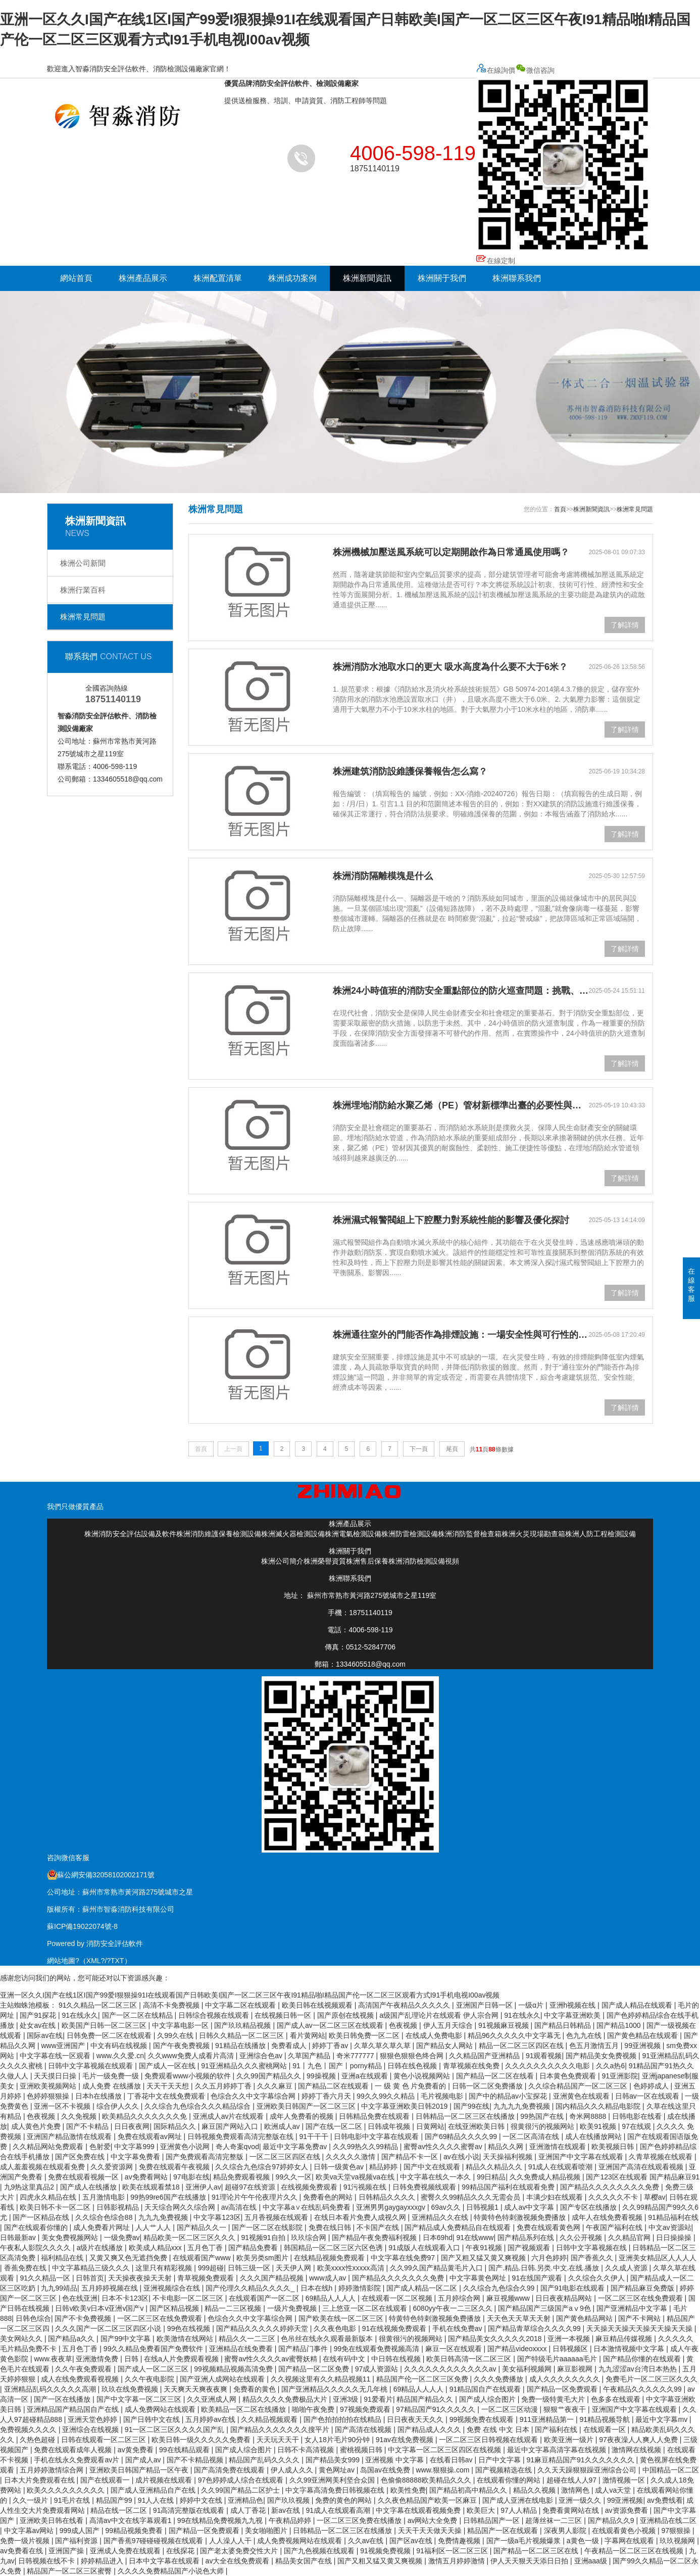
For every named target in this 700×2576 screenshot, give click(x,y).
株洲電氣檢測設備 (353, 1534)
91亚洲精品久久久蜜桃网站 (244, 2066)
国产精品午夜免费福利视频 (375, 2237)
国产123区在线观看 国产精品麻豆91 (642, 2177)
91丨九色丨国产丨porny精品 (337, 2066)
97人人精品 (519, 2510)
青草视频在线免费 (472, 2066)
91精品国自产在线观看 (486, 2389)
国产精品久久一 (202, 2227)
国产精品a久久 (72, 2339)
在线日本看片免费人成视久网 (361, 2217)
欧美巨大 (482, 2510)
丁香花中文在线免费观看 (167, 2096)
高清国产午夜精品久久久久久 (405, 2005)
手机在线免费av (458, 2328)
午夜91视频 (485, 2248)
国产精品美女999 (334, 2460)
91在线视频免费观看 (395, 2328)
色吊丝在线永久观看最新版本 (328, 2339)
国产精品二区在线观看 (334, 2086)
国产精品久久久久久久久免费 (399, 2278)
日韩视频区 (571, 2349)
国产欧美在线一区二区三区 (341, 2318)
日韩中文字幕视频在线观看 (91, 2066)
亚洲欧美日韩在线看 (52, 2520)
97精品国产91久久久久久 (436, 2409)
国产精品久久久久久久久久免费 (610, 2187)
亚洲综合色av (261, 2056)
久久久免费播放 (499, 2379)
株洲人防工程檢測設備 (600, 1534)
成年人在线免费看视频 (608, 2217)
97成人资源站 (377, 2369)
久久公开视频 (582, 2237)
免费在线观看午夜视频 (175, 2167)
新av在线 (286, 2510)
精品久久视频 (535, 2490)
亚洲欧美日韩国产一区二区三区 (307, 2106)
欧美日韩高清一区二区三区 (469, 2359)
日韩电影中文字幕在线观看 (377, 2136)
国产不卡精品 (88, 2126)
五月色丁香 (206, 2248)
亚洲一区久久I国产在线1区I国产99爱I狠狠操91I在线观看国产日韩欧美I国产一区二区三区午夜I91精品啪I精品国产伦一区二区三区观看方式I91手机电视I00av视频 (249, 1995)
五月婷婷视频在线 (110, 2288)
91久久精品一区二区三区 (99, 2005)
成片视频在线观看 (164, 2480)
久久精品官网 (630, 2237)
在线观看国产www (202, 2258)
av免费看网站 (147, 2177)
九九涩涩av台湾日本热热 (638, 2369)
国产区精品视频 (175, 2308)
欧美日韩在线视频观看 (318, 2005)
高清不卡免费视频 (172, 2005)
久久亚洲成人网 (212, 2399)
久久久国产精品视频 (273, 2278)
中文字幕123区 (216, 2217)
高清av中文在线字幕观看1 (131, 2520)
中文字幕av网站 (30, 2530)
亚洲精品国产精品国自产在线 (74, 2409)
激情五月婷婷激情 (457, 2561)
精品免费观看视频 (242, 2177)
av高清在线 (240, 2207)
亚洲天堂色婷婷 (93, 2419)
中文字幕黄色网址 (478, 2278)
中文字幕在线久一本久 (436, 2177)
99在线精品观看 (185, 2450)
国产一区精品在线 (42, 2217)
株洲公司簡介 (282, 1561)
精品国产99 (115, 2500)
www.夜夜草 (53, 2359)
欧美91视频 (599, 2126)
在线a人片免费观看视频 (182, 2359)
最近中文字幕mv (662, 2419)
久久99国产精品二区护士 (241, 2490)
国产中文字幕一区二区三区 (139, 2399)
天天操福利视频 (508, 2157)
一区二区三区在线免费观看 (641, 2298)
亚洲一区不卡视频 (63, 2106)
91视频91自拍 (264, 2237)
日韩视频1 (483, 2207)
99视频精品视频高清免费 (234, 2369)
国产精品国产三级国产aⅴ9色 (545, 2308)
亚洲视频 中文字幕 (395, 2460)
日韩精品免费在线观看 (375, 2116)
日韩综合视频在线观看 (214, 2015)
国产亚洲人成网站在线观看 (223, 2379)
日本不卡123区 (125, 2298)
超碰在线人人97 (572, 2480)
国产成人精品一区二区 (422, 2288)
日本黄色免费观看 (568, 2076)
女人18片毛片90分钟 (338, 2440)
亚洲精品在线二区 (668, 2520)
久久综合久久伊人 (597, 2278)
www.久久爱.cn (120, 2056)
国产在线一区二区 (335, 2126)
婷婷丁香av (331, 2046)
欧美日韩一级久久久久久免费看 (202, 2440)
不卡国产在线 (379, 2227)
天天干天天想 (168, 2086)
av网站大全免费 (434, 2520)
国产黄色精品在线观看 (643, 2035)
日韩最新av (19, 2237)
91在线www (475, 2237)
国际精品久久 (176, 2126)
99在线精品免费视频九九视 (221, 2520)
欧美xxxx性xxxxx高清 (351, 2268)
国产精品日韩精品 (563, 2025)
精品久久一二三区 (248, 2339)
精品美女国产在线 (304, 2561)
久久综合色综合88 (104, 2217)
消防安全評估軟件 (114, 1943)
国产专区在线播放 (589, 2207)
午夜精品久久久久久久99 (643, 2389)
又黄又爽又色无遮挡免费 (129, 2258)
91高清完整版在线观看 (189, 2510)
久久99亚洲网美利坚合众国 (333, 2480)
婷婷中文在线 (202, 2500)
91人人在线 (157, 2500)
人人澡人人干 (231, 2541)
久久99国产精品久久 (269, 2076)
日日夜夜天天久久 (416, 2419)
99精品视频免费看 (135, 2530)
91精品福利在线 (673, 2217)
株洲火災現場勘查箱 (533, 1534)
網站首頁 (76, 278)
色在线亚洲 (79, 2298)
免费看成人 (290, 2046)
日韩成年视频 (390, 2126)
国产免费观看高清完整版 (205, 2157)
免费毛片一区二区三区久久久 (651, 2379)
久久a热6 (610, 2066)
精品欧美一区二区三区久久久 (190, 2237)
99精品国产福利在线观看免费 (509, 2187)
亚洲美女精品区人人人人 (657, 2258)
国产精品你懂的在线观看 (643, 2359)
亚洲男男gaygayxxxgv (391, 2207)
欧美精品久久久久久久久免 (145, 2116)
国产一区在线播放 (63, 2399)
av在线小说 (461, 2157)
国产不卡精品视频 (196, 2460)
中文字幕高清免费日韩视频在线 (335, 2490)
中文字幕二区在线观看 (241, 2005)
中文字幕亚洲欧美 (573, 2015)
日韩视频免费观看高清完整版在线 (241, 2136)
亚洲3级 (346, 2399)
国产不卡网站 (640, 2318)
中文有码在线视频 (119, 2046)
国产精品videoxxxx (517, 2349)
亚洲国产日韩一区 (485, 2005)
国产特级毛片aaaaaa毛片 (558, 2359)
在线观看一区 (605, 2429)
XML (93, 1961)
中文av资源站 (669, 2227)
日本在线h (318, 2288)
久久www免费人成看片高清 (192, 2056)
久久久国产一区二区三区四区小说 (109, 2328)
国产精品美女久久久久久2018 (495, 2339)
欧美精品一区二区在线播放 (244, 2409)
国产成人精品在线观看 (638, 2005)
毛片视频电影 (443, 2096)
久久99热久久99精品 (366, 2147)
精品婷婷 (384, 2167)
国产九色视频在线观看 (320, 2551)
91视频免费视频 (386, 2551)
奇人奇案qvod (237, 2147)
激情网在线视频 (637, 2450)
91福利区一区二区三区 (452, 2551)
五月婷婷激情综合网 (52, 2470)
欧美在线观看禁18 (151, 2187)
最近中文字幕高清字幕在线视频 (557, 2450)
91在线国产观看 (538, 2278)
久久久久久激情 (351, 2157)
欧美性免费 (408, 2490)
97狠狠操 (676, 2530)
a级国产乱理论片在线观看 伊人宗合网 (440, 2015)
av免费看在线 (22, 2551)
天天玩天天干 (279, 2440)
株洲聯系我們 (516, 278)
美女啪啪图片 (267, 2530)
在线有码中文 (345, 2359)
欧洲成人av (283, 2126)
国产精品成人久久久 (430, 2429)
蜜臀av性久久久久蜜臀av (444, 2147)
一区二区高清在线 (532, 2136)
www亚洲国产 (63, 2046)
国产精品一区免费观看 (563, 2389)
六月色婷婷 (549, 2258)
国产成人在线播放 (89, 2187)
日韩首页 (90, 2278)
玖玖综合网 (309, 2237)
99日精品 (491, 2177)
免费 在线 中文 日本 (499, 2429)
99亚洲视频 (643, 2046)
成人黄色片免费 (37, 2126)
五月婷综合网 (460, 2298)
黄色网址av (338, 2470)
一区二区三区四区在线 (285, 2157)
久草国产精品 (310, 2056)
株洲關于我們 (442, 278)
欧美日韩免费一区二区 (365, 2035)
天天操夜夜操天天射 (141, 2278)
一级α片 (531, 2005)
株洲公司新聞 (83, 563)
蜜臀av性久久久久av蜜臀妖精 (271, 2359)
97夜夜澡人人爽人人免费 (639, 2440)
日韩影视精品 (118, 2207)
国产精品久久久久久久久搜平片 (280, 2429)
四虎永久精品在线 (49, 2197)
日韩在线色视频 (413, 2066)
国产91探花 (39, 2015)
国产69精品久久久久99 (462, 2136)
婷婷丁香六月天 (327, 2096)
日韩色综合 (33, 2318)
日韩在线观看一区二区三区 (104, 2440)
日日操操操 (674, 2237)
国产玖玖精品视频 (243, 2025)
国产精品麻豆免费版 (643, 2288)
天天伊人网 (294, 2268)
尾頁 (452, 1448)
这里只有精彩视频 (164, 2268)
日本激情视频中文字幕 (629, 2349)
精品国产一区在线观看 (503, 2530)
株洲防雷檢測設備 (409, 1534)
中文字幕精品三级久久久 (92, 2268)
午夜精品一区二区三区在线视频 (634, 2551)
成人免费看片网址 (102, 2227)
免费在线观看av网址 (151, 2136)
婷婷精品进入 (103, 2561)
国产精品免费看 (254, 2248)
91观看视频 (544, 2056)
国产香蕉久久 (593, 2258)
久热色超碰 (38, 2440)
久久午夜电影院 (150, 2379)
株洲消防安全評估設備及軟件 (130, 1534)
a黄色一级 (584, 2541)
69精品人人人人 (332, 2298)
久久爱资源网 (112, 2167)
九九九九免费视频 (522, 2106)
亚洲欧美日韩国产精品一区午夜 (139, 2470)
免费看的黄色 (255, 2389)
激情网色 (576, 2490)
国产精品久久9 (612, 2520)
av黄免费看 (137, 2450)
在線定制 (495, 261)
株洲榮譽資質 (325, 1561)
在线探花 (181, 2551)
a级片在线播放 (100, 2248)
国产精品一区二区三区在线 (536, 2551)
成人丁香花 (249, 2510)
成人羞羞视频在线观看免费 (43, 2167)
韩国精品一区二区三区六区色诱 (334, 2248)
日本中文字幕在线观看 (165, 2561)
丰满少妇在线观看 (555, 2197)
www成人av (328, 2278)
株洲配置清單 (217, 278)
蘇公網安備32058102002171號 (101, 1875)
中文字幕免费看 (136, 2157)
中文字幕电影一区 (181, 2025)
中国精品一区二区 (670, 2470)
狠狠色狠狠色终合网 (412, 2056)
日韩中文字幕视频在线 (592, 2248)
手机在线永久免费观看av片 (77, 2460)
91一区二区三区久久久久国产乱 (175, 2429)
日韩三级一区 (250, 2268)
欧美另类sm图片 (263, 2258)
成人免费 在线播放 (112, 2086)
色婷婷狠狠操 (49, 2096)
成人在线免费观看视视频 (81, 2379)
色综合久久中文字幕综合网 (254, 2096)
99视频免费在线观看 (482, 2419)
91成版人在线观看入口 (425, 2248)
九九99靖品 (59, 2288)
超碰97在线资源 (251, 2187)
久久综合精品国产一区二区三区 (578, 2086)
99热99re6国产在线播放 (169, 2197)
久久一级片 (31, 2500)
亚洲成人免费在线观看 (126, 2551)
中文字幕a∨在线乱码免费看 (308, 2207)
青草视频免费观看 (206, 2278)
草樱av (655, 2197)
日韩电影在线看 (638, 2116)
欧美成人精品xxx (156, 2248)
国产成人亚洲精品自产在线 (154, 2490)
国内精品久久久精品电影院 (599, 2106)
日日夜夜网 (131, 2126)
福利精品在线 (63, 2258)
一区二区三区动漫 (510, 2409)
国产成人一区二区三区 (154, 2369)
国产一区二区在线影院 (268, 2227)
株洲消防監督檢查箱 (470, 1534)
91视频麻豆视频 (504, 2025)
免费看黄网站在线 (571, 2510)
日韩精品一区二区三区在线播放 (466, 2116)
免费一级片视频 (26, 2541)
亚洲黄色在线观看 (582, 2096)
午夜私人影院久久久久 (36, 2248)
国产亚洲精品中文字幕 (632, 2308)
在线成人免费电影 (435, 2035)
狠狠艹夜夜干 (565, 2409)
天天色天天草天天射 (520, 2318)
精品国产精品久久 (425, 2399)
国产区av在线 (411, 2541)
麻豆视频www (509, 2298)
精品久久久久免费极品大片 (285, 2399)
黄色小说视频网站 (422, 2076)
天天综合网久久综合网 (180, 2207)
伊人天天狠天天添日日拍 (530, 2561)
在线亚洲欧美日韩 (477, 2126)
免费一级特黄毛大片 (554, 2399)
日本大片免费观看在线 (40, 2480)
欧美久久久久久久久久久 (67, 2490)
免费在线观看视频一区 (84, 2177)
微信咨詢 (564, 160)
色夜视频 (404, 2025)
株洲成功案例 (292, 278)
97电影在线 (191, 2177)
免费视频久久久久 (29, 2429)
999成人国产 (81, 2530)
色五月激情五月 (595, 2046)
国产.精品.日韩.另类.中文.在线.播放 (544, 2268)
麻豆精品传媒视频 (624, 2339)
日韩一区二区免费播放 (488, 2086)
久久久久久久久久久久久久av (451, 2369)
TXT (117, 1961)
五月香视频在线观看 (277, 2217)
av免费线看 (665, 2500)
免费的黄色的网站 (344, 2500)
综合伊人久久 (118, 2106)
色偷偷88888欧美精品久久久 (427, 2480)
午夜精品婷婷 (291, 2520)
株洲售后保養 (367, 1561)
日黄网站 (430, 2126)
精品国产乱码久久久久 (265, 2460)
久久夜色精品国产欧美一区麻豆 (428, 2500)
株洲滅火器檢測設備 (293, 1534)
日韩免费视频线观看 (425, 2187)
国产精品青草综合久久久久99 (535, 2328)
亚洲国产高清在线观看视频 (641, 2167)
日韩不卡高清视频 (306, 2450)
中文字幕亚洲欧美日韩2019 (405, 2106)
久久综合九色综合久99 (499, 2288)
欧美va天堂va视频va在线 (356, 2177)
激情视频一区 (625, 2480)
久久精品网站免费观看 (49, 2147)
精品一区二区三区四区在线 (522, 2046)
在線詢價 (495, 70)
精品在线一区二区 (119, 2510)
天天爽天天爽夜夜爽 (196, 2389)
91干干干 (314, 2136)
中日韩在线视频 (397, 2359)
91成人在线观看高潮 (339, 2510)
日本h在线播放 (99, 2096)
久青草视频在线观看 (661, 2157)
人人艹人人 (154, 2227)
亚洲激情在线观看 (558, 2147)
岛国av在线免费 (386, 2470)
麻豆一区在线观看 (454, 2349)
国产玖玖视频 (289, 2500)
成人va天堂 (614, 2490)
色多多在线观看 (616, 2399)
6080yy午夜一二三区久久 (453, 2308)
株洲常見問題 (83, 616)
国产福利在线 (557, 2429)
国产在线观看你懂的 (37, 2227)
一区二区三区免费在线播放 (360, 2520)
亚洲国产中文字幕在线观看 (581, 2157)
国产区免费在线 (81, 2157)
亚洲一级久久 (581, 2500)
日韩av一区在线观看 (648, 2096)
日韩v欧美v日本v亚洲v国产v (100, 2308)
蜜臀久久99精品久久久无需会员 (471, 2197)
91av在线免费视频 (405, 2440)
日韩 (132, 2359)
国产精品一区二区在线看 (496, 2076)
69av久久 (446, 2207)
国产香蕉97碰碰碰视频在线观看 (154, 2541)
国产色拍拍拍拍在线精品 (343, 2419)
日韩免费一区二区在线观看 (110, 2035)
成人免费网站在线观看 (161, 2409)
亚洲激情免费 (98, 2359)
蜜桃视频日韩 (362, 2450)
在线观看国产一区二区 (265, 2298)
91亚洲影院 (620, 2076)
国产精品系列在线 (526, 2237)
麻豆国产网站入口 (231, 2126)
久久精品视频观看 (270, 2419)
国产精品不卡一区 (410, 2157)
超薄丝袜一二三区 (554, 2520)
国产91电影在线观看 (573, 2288)
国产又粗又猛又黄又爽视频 (484, 2258)
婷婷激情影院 (360, 2288)
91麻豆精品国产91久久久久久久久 (581, 2460)
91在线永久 (80, 2015)
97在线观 (637, 2126)
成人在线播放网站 (594, 2136)
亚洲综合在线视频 (91, 2429)
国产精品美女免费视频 (602, 2056)
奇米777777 (356, 2056)
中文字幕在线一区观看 (56, 2056)
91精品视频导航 (605, 2419)
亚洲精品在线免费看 (242, 2349)
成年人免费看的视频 (302, 2116)
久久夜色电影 (336, 2328)
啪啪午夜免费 (314, 2409)
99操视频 (322, 2076)
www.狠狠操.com (444, 2470)
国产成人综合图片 (488, 2399)
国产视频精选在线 (504, 2470)
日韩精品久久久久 (388, 2197)
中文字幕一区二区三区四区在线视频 (445, 2450)
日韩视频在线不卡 (47, 2561)
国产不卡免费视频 (84, 2318)
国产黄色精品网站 (585, 2318)
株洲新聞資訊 (367, 278)
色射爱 (100, 2147)
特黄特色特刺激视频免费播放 (521, 2217)
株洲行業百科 (83, 590)
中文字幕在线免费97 (404, 2258)
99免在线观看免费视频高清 (377, 2349)
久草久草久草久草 (383, 2046)
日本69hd (438, 2237)
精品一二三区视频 (234, 2308)
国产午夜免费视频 (182, 2046)
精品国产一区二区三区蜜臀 (70, 2571)
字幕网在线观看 (630, 2541)
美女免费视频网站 (70, 2237)
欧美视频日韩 (613, 2147)
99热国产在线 (542, 2116)
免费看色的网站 (329, 2197)
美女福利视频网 (528, 2369)
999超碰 (211, 2268)
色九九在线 (585, 2035)
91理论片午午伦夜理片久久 (255, 2197)
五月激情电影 (104, 2197)
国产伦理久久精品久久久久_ (251, 2288)
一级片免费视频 (293, 2308)
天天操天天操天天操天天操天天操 (640, 2328)
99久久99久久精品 (387, 2096)
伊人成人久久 (293, 2470)
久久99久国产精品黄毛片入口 (437, 2268)
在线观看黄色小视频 (625, 2530)
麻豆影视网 (575, 2369)
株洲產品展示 (143, 278)
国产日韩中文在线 (152, 2419)
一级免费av (122, 2237)
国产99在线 (472, 2106)
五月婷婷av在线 (211, 2419)
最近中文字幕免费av (296, 2147)
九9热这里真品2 (30, 2187)
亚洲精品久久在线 (441, 2217)
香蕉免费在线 (26, 2268)
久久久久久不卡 (614, 2197)
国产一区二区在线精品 (138, 2015)
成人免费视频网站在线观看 (300, 2541)
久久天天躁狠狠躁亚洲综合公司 (587, 2470)
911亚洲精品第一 (548, 2419)
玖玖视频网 (678, 2541)
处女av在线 (39, 2025)
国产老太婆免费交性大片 (240, 2551)
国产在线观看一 (106, 2480)
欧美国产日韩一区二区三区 (105, 2025)
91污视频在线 (365, 2187)
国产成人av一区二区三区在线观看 (331, 2025)
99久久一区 (294, 2177)
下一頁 (419, 1448)
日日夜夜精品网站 (564, 2298)
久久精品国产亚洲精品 (485, 2056)
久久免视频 (79, 2116)
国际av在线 (45, 2035)
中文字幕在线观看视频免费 (419, 2510)
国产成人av (144, 2460)
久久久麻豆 (275, 2086)
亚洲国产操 (67, 2551)
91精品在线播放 (241, 2046)
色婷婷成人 (652, 2086)
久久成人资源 (627, 2268)
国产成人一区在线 (168, 2066)
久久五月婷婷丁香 (224, 2086)
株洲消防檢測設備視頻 (423, 1561)
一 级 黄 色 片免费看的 (411, 2086)
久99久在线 (176, 2035)
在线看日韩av (452, 2460)
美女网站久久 (22, 2339)
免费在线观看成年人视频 (74, 2450)
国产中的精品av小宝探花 (509, 2096)
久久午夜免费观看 (84, 2369)
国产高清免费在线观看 (230, 2470)
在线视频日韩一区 (284, 2015)
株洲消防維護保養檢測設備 (218, 1534)
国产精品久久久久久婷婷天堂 (263, 2328)
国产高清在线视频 (364, 2429)
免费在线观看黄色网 (549, 2227)
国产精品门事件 (304, 2349)
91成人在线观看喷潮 (561, 2167)
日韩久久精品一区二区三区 (242, 2035)
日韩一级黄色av (340, 2167)
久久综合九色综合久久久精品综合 (198, 2106)
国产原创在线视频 (346, 2015)
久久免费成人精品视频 (546, 2177)
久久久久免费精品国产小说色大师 (172, 2571)
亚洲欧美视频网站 (49, 2086)
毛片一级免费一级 (111, 2076)
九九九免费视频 (164, 2217)
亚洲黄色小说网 (186, 2147)
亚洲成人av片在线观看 (229, 2116)
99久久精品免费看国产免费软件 (154, 2349)
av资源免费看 (627, 2510)
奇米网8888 (588, 2116)
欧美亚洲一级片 (569, 2440)
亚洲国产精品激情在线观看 (70, 2136)
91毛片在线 (73, 2500)
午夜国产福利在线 (615, 2227)
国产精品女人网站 (445, 2046)
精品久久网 (506, 2147)
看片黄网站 (307, 2035)
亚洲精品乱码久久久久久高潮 (51, 2389)
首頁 (560, 509)
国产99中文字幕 (127, 2339)
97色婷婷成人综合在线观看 (241, 2480)
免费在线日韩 (331, 2227)
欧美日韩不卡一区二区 (56, 2207)
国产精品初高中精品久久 (469, 2490)
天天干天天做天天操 (431, 2530)
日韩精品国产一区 (492, 2520)
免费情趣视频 (460, 2541)
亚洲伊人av (203, 2187)
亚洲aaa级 (591, 2561)
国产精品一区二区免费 (314, 2369)
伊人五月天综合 (449, 2025)
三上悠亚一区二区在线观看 (365, 2308)
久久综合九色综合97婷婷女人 (262, 2167)
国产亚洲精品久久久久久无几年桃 (335, 2389)
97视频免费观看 (366, 2409)
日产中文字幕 (500, 2460)
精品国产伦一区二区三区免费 (423, 2379)
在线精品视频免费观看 (330, 2258)
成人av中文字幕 (530, 2207)
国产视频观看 (530, 2248)
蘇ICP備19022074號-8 (82, 1926)
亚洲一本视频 (569, 2339)
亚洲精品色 (245, 2500)
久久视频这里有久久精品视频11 (321, 2379)
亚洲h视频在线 (573, 2005)
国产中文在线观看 (433, 2167)
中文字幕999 (135, 2147)
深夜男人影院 (566, 2530)
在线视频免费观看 (310, 2187)
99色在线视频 (189, 2328)
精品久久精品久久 (495, 2167)
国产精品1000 (619, 2025)
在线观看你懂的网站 (509, 2480)
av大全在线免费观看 (239, 2561)
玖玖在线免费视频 (131, 2389)
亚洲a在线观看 (365, 2076)
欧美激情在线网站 (186, 2339)
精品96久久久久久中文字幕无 (515, 2035)
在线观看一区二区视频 (398, 2298)
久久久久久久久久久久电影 (548, 2066)
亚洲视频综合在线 (172, 2288)
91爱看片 (378, 2399)
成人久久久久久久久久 (565, 2379)
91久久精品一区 (46, 2278)
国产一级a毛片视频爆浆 (524, 2541)
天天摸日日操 (56, 2076)
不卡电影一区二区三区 (189, 2298)
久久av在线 (367, 2541)
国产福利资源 (77, 2541)
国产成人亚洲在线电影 (518, 2500)
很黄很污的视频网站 (543, 2126)
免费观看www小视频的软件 (188, 2076)
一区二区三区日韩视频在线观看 (489, 2440)
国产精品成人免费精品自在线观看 (459, 2227)
